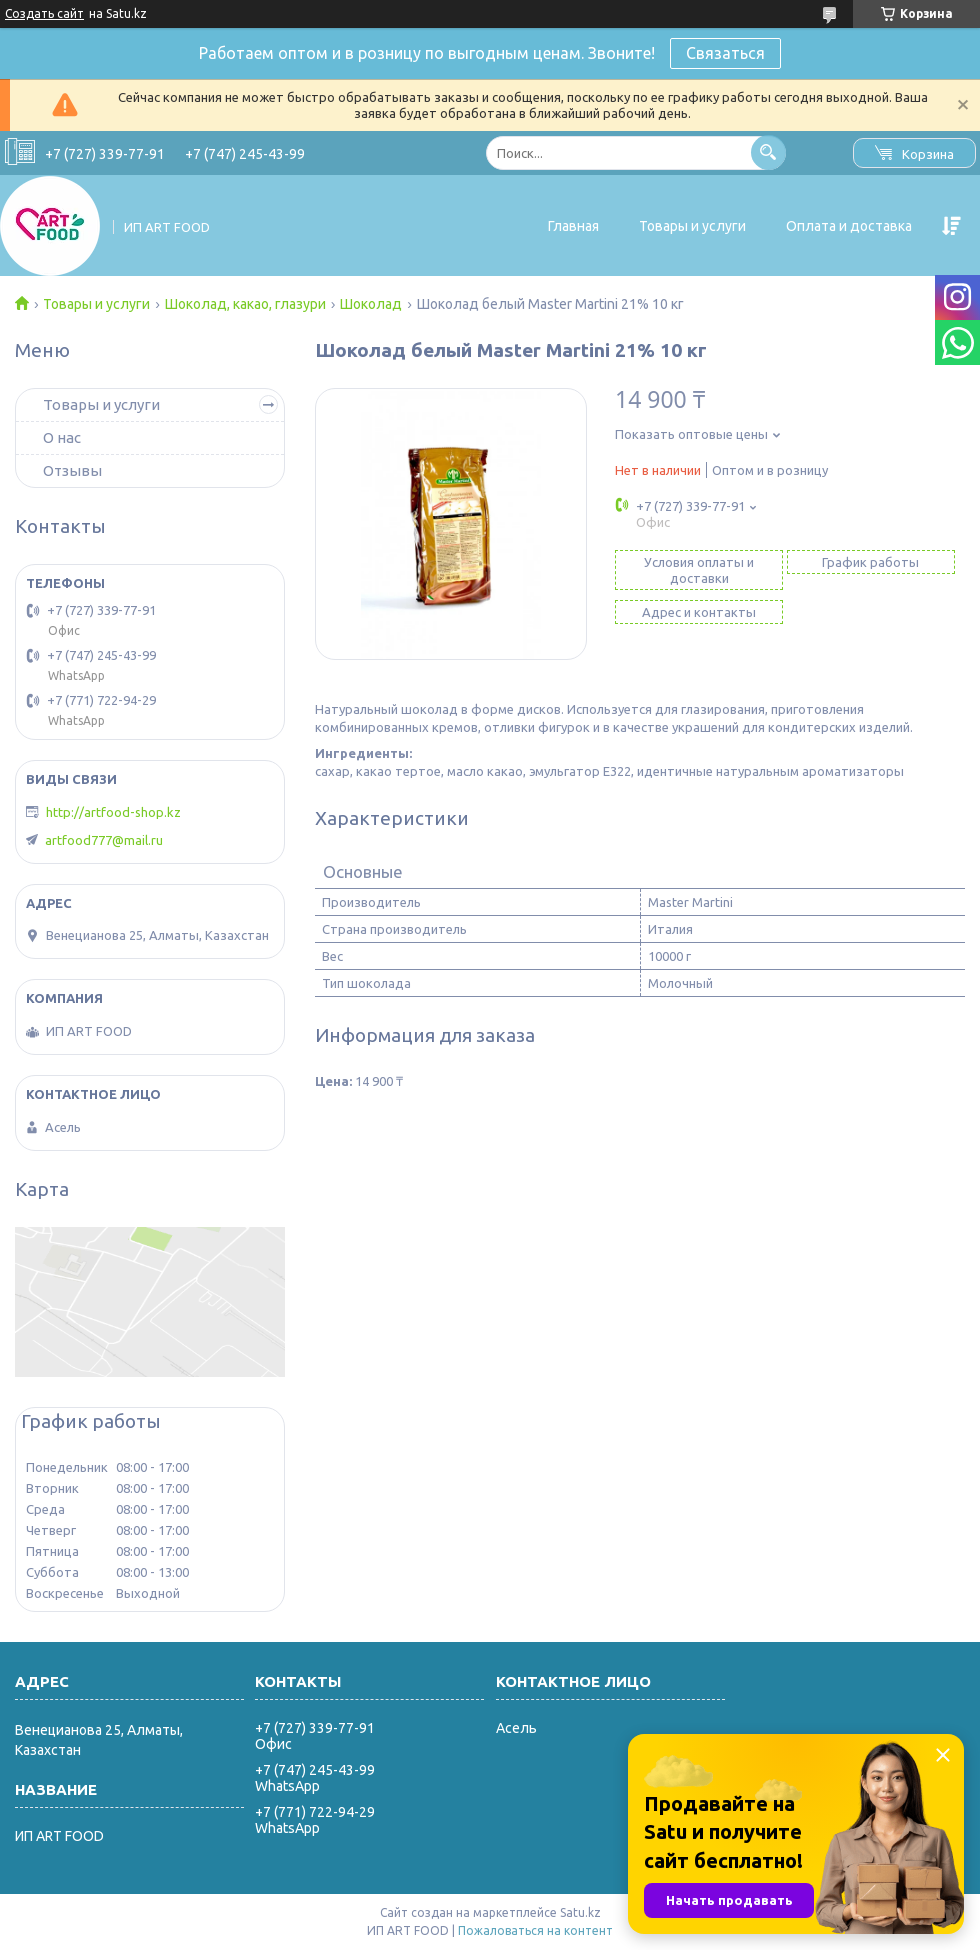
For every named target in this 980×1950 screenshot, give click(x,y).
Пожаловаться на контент (535, 1930)
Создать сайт (44, 13)
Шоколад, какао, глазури (245, 304)
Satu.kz (580, 1912)
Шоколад (371, 304)
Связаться (725, 53)
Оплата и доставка (849, 226)
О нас (62, 437)
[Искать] (768, 152)
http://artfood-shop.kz (113, 812)
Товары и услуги (692, 226)
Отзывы (72, 470)
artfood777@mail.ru (104, 840)
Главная (573, 226)
